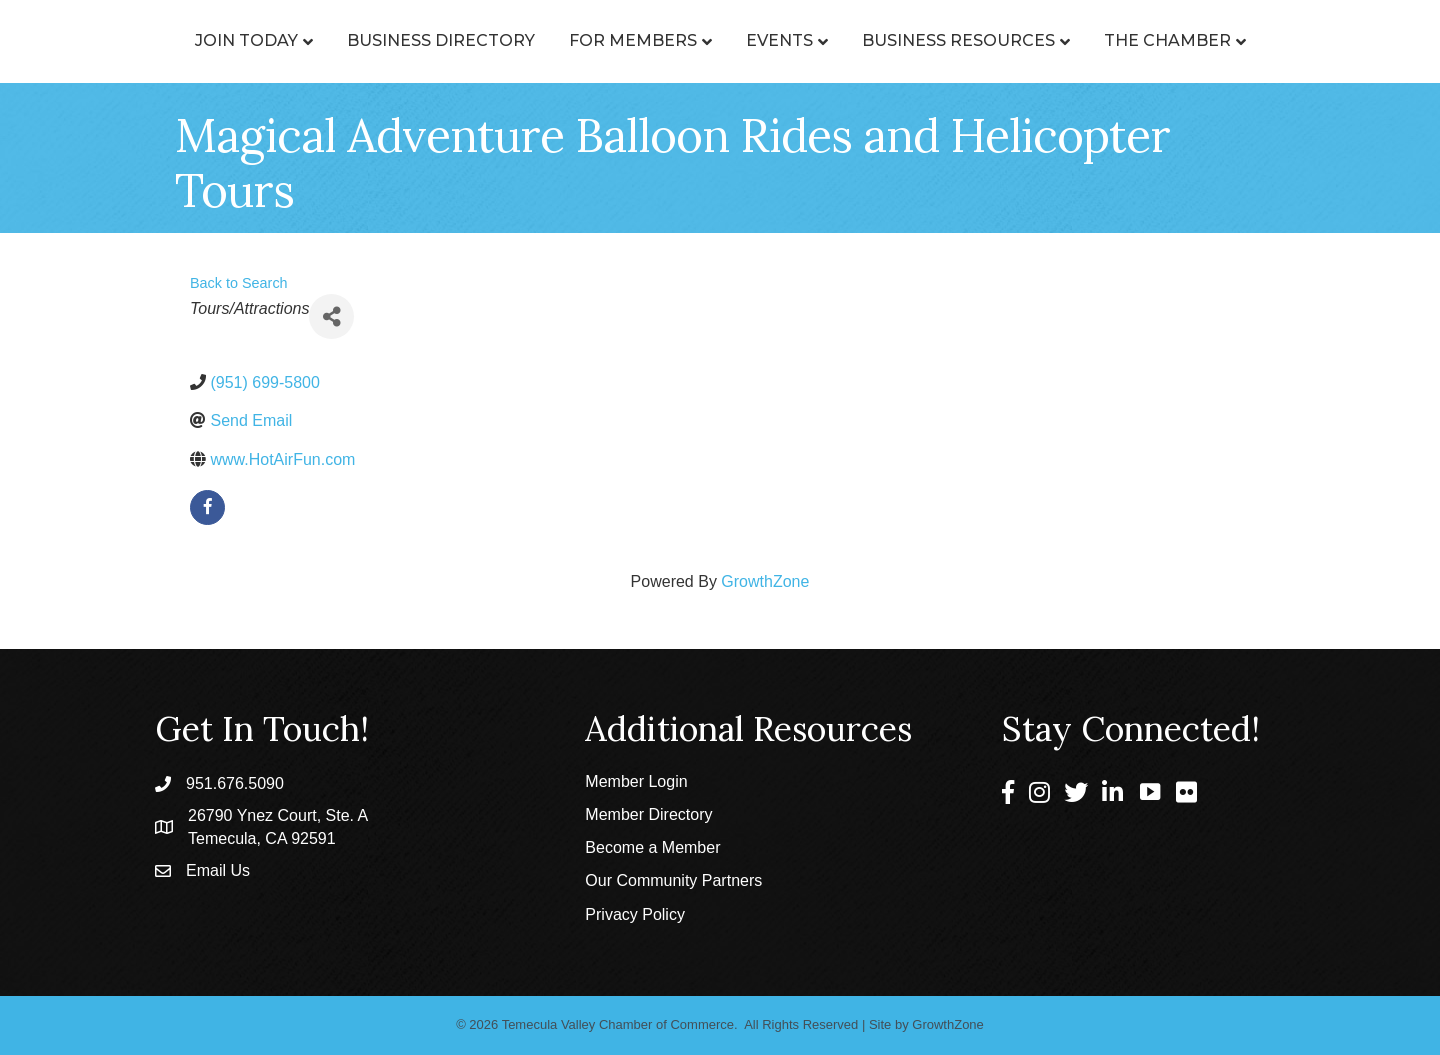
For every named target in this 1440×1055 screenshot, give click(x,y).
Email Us (218, 870)
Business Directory (351, 40)
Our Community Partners (673, 880)
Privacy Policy (635, 914)
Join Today (156, 40)
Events (869, 40)
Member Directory (648, 814)
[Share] (331, 316)
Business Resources (1048, 40)
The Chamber (1257, 40)
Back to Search (239, 283)
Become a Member (652, 847)
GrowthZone (765, 581)
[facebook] (207, 507)
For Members (543, 40)
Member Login (636, 781)
